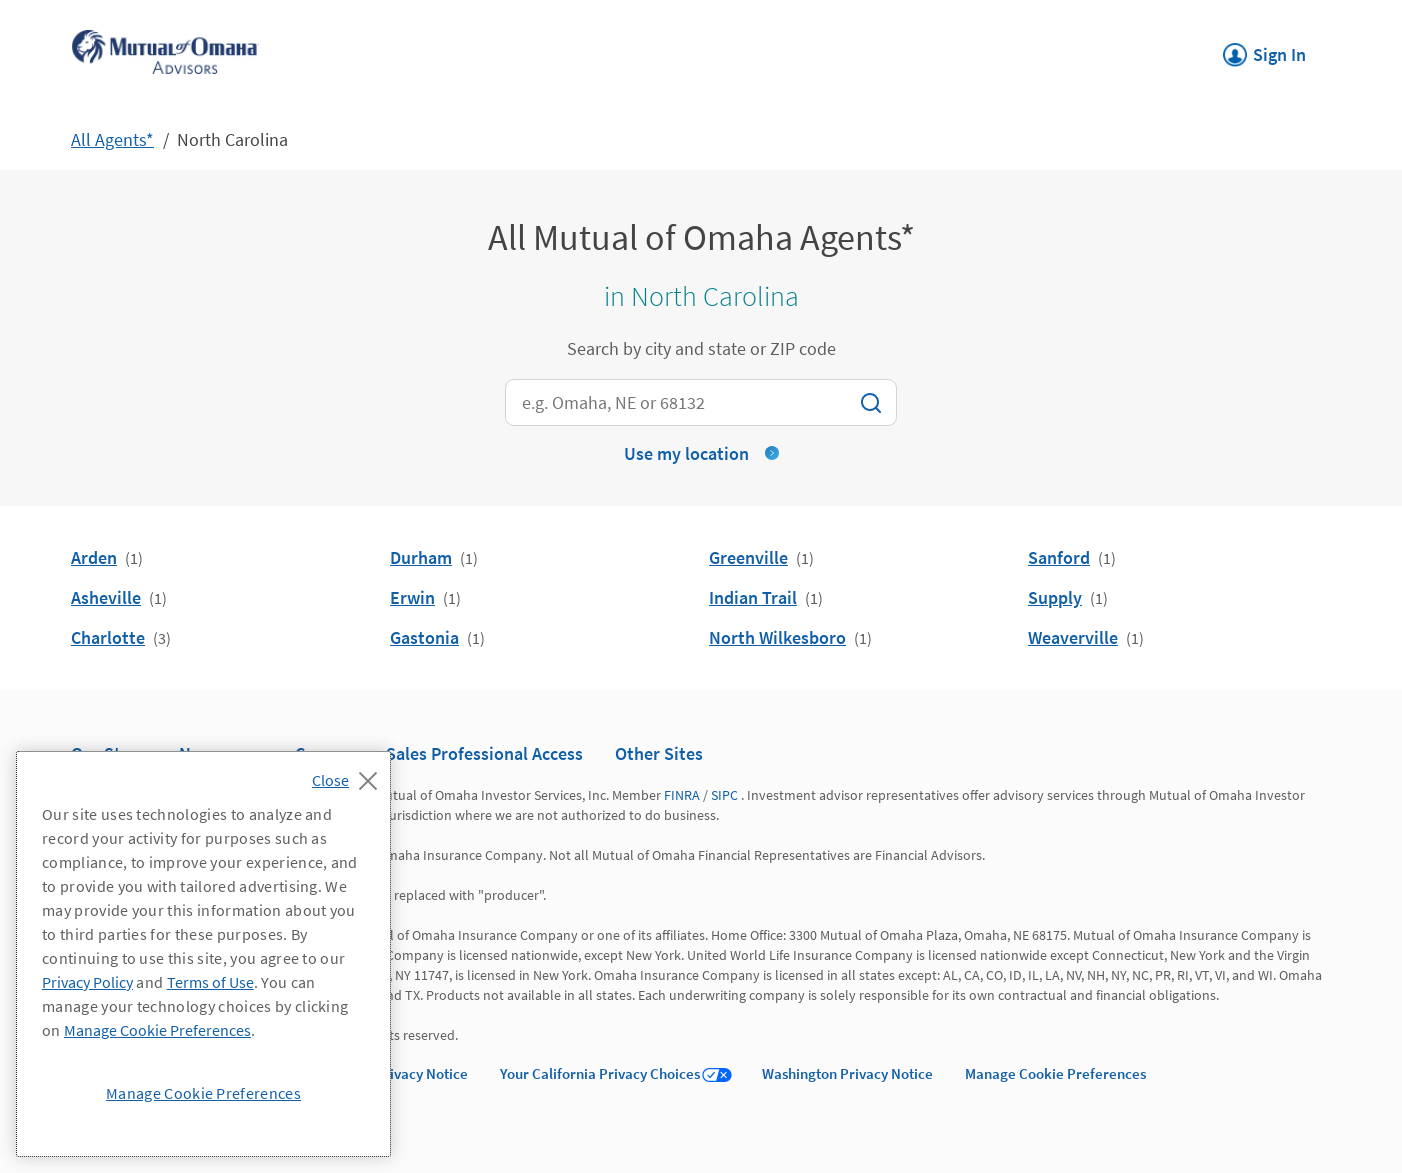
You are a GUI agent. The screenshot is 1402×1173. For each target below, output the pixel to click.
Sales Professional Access (484, 753)
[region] (203, 954)
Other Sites (659, 753)
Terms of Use (210, 982)
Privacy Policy (87, 982)
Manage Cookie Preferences (1055, 1073)
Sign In (1264, 49)
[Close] (349, 775)
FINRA (682, 795)
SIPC (724, 795)
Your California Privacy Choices (600, 1073)
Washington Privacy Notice (847, 1073)
